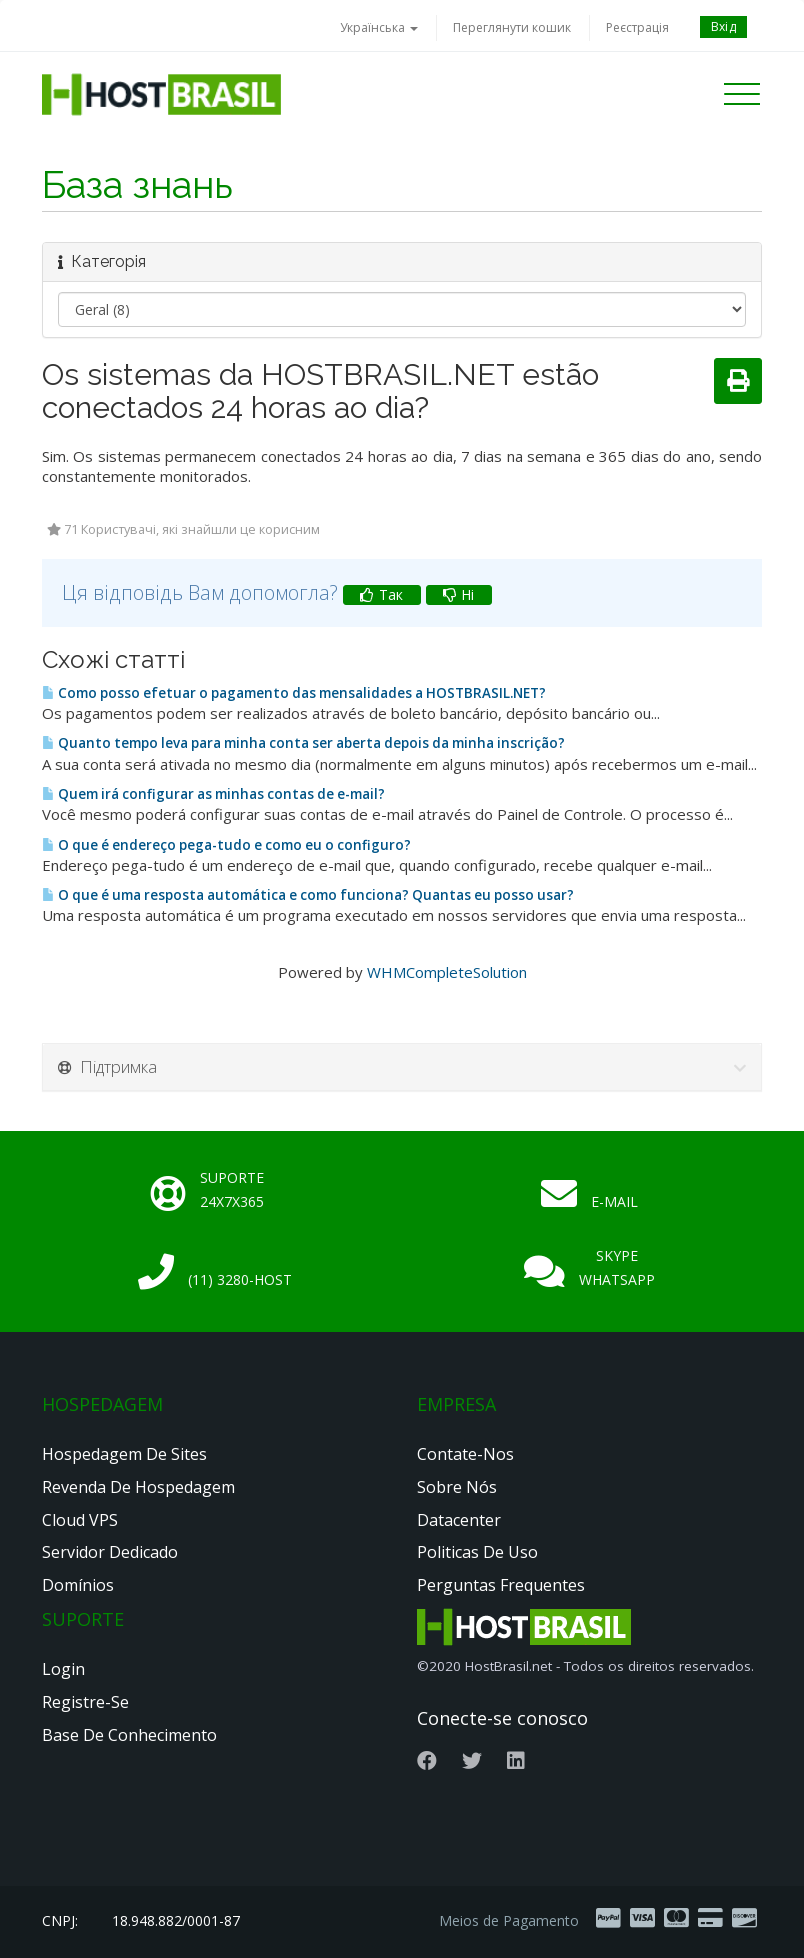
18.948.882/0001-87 (176, 1920)
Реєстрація (637, 27)
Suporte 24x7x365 (232, 1189)
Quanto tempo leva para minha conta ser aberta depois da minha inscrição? (303, 743)
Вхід (723, 26)
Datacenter (459, 1520)
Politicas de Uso (477, 1552)
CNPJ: (60, 1920)
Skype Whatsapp (617, 1267)
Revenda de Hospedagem (138, 1487)
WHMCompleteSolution (447, 972)
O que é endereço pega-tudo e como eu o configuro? (226, 845)
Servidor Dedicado (110, 1552)
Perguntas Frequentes (501, 1585)
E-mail (614, 1201)
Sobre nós (457, 1487)
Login (63, 1669)
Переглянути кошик (512, 27)
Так (382, 594)
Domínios (78, 1585)
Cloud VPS (80, 1520)
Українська (379, 27)
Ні (459, 594)
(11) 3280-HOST (240, 1279)
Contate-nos (465, 1454)
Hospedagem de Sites (124, 1454)
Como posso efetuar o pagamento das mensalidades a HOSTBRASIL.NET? (294, 693)
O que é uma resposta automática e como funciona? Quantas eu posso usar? (308, 895)
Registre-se (85, 1702)
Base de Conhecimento (129, 1735)
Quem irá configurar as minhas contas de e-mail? (213, 794)
